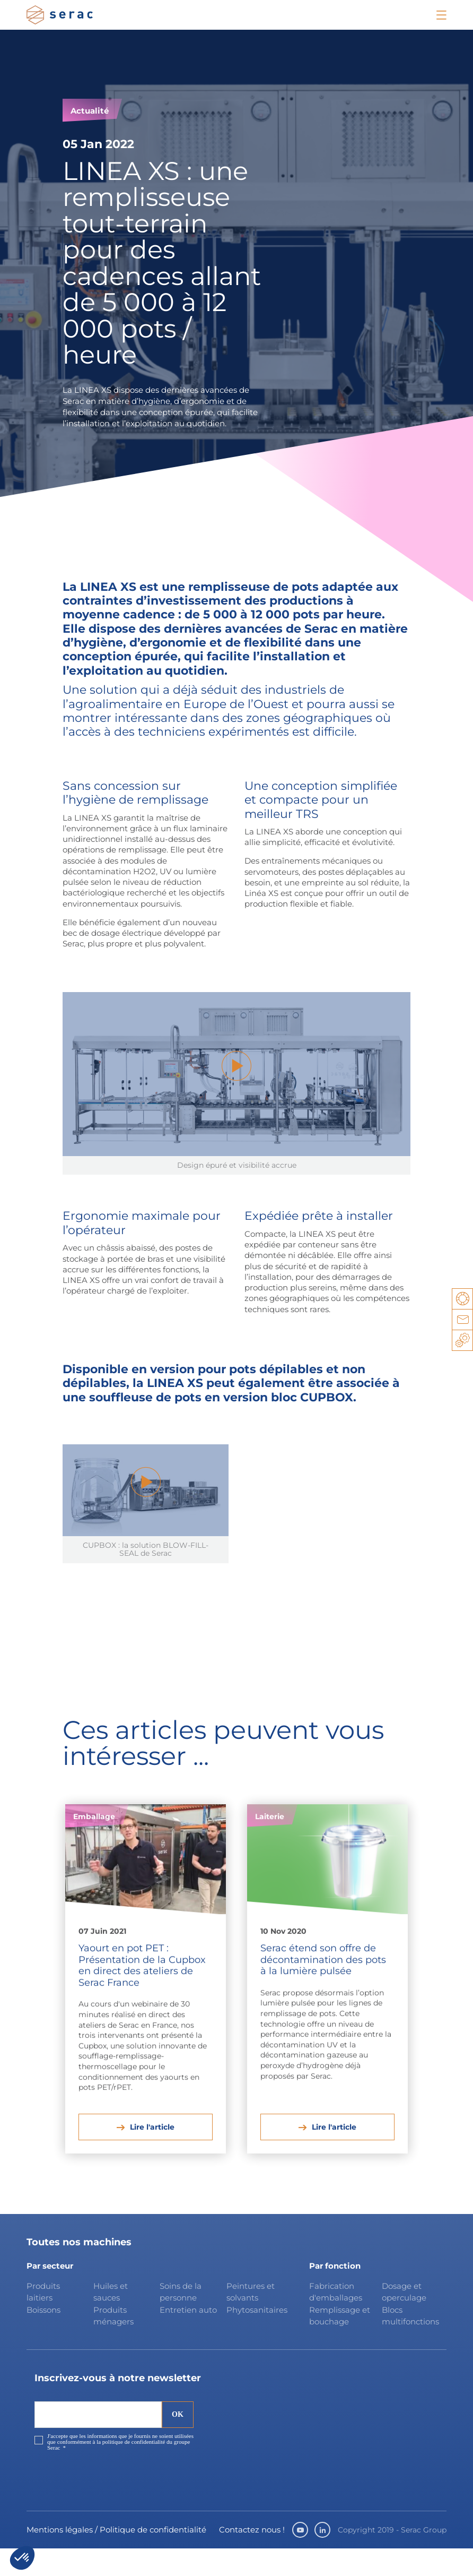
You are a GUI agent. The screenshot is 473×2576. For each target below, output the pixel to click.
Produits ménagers (113, 2343)
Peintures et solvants (250, 2319)
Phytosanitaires (255, 2337)
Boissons (43, 2337)
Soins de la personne (181, 2319)
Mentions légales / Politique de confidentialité (116, 2557)
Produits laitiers (43, 2319)
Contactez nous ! (252, 2557)
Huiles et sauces (110, 2319)
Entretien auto (188, 2337)
